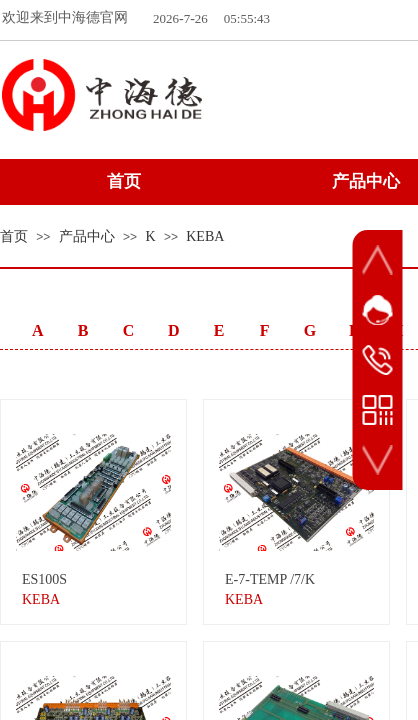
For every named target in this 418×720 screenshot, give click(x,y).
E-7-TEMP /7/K (270, 579)
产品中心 (87, 236)
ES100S (44, 579)
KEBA (205, 236)
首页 (14, 236)
